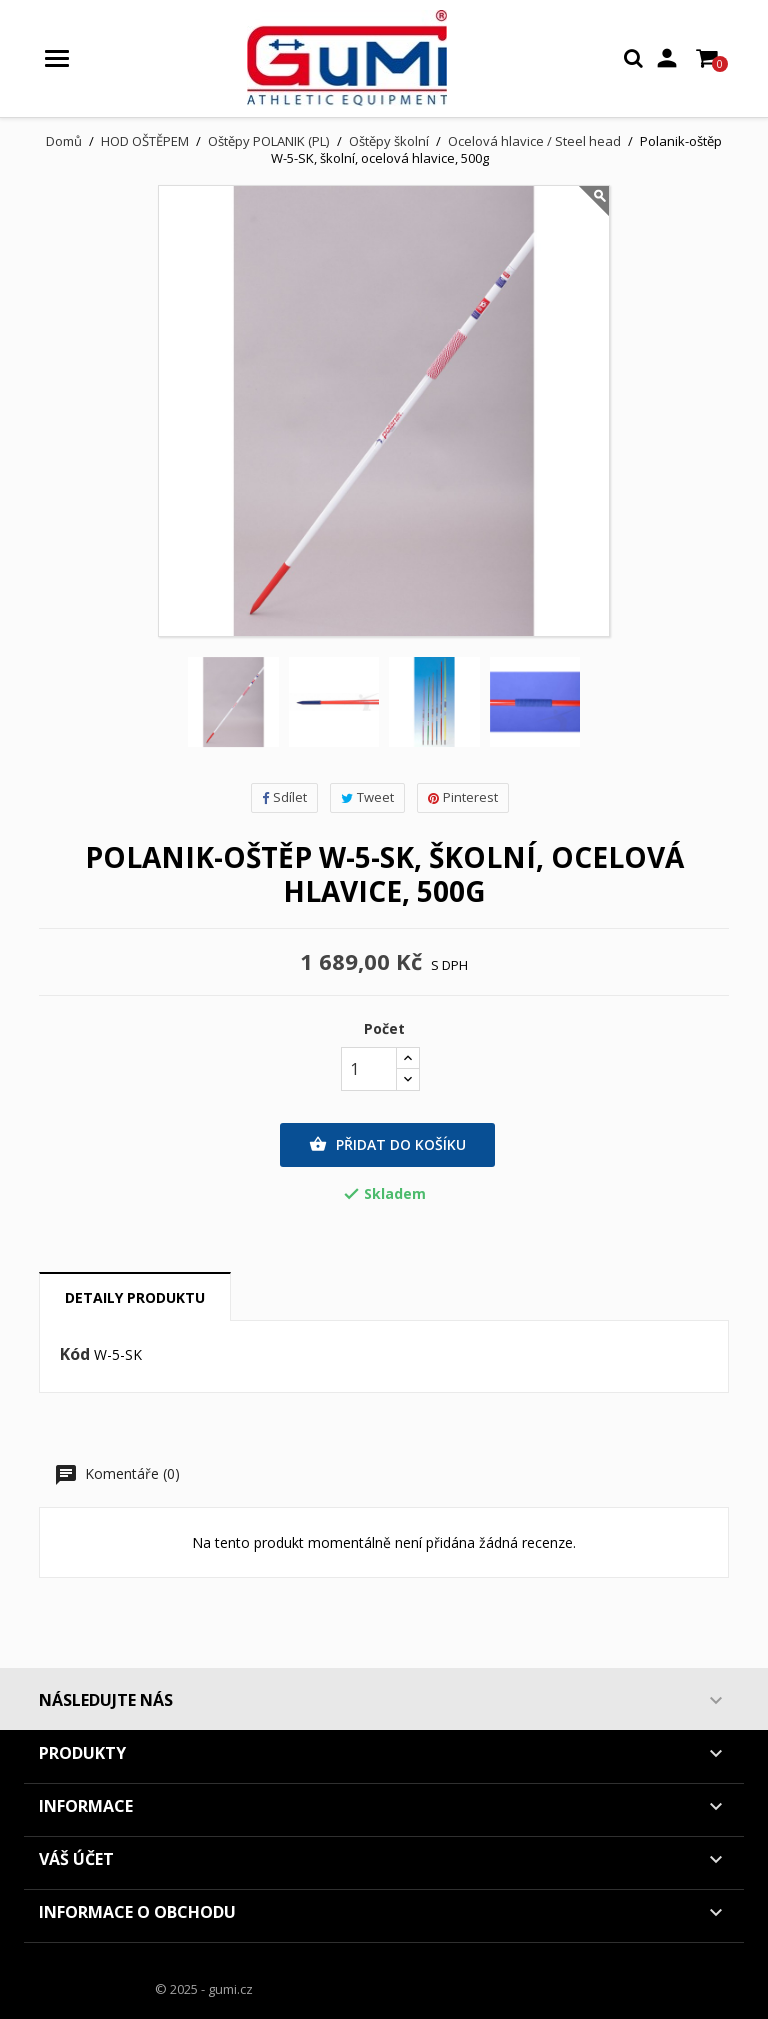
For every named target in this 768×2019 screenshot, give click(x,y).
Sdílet (284, 797)
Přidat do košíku (387, 1145)
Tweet (367, 797)
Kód (75, 1355)
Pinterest (463, 797)
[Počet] (369, 1069)
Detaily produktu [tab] (135, 1297)
